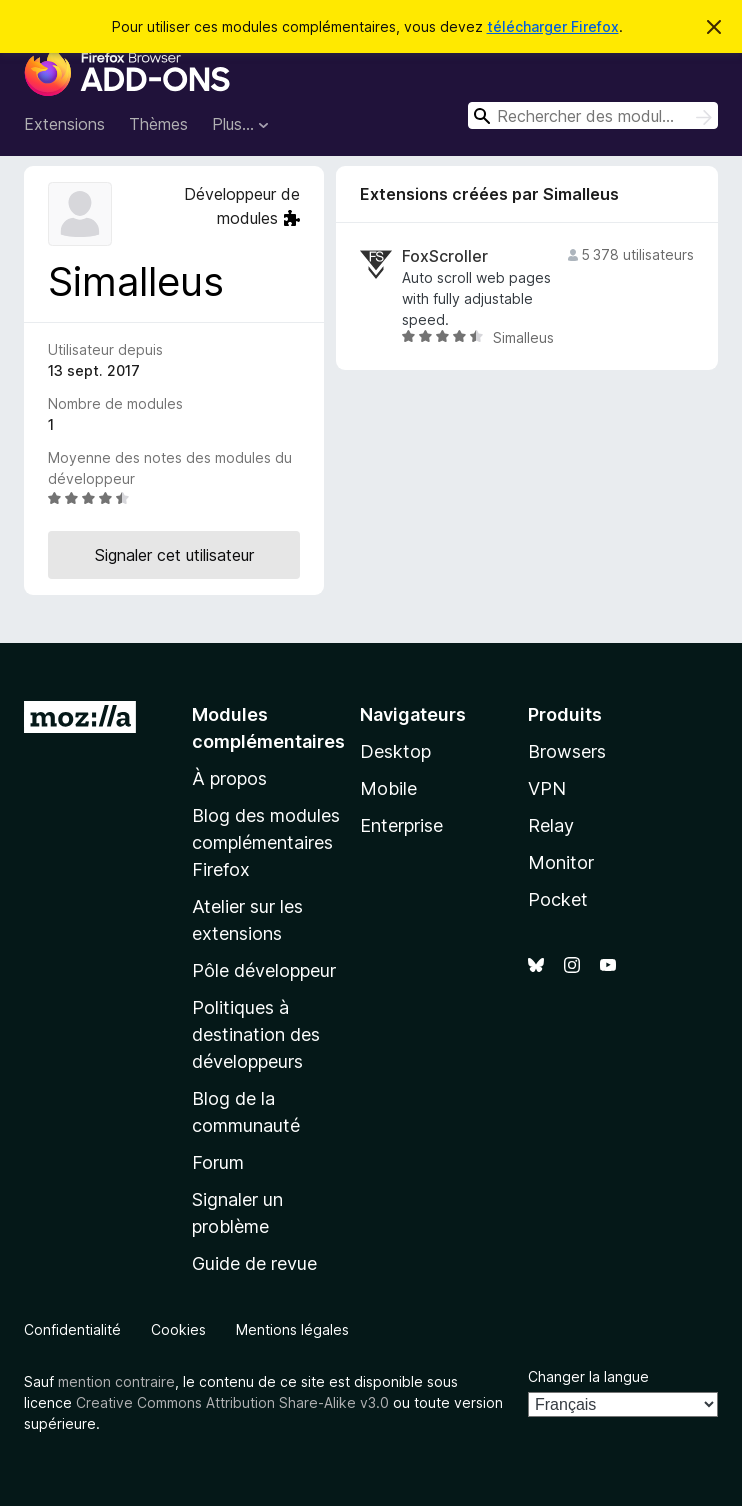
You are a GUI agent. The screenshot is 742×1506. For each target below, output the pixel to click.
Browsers (567, 751)
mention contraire (116, 1381)
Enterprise (401, 825)
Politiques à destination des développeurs (256, 1034)
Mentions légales (292, 1329)
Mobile (388, 788)
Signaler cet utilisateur (174, 555)
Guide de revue (254, 1263)
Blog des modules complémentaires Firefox (266, 842)
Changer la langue (588, 1376)
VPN (547, 788)
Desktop (395, 751)
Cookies (178, 1329)
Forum (218, 1162)
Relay (551, 825)
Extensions (64, 124)
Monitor (561, 862)
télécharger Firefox (553, 26)
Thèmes (158, 124)
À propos (229, 778)
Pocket (558, 899)
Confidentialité (72, 1329)
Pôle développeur (264, 970)
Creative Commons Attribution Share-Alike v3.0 (232, 1402)
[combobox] (593, 115)
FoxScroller (445, 256)
